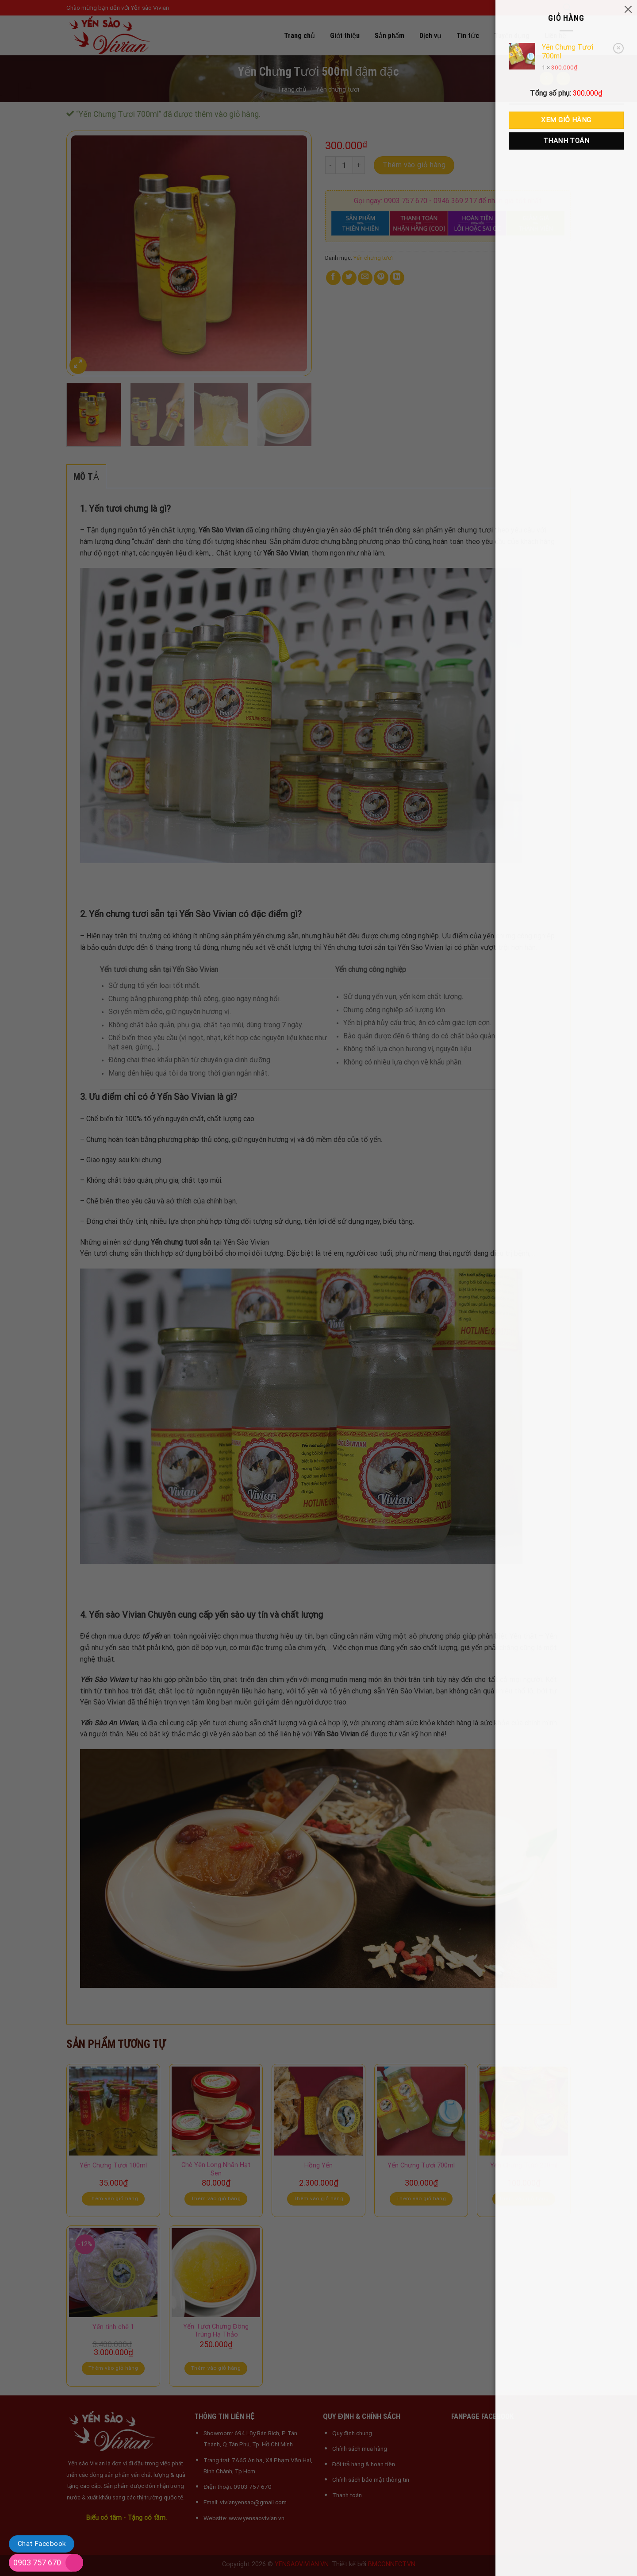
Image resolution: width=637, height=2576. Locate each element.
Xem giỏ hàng (566, 120)
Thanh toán (566, 141)
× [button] (618, 48)
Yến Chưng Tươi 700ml (567, 52)
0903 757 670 (37, 2562)
